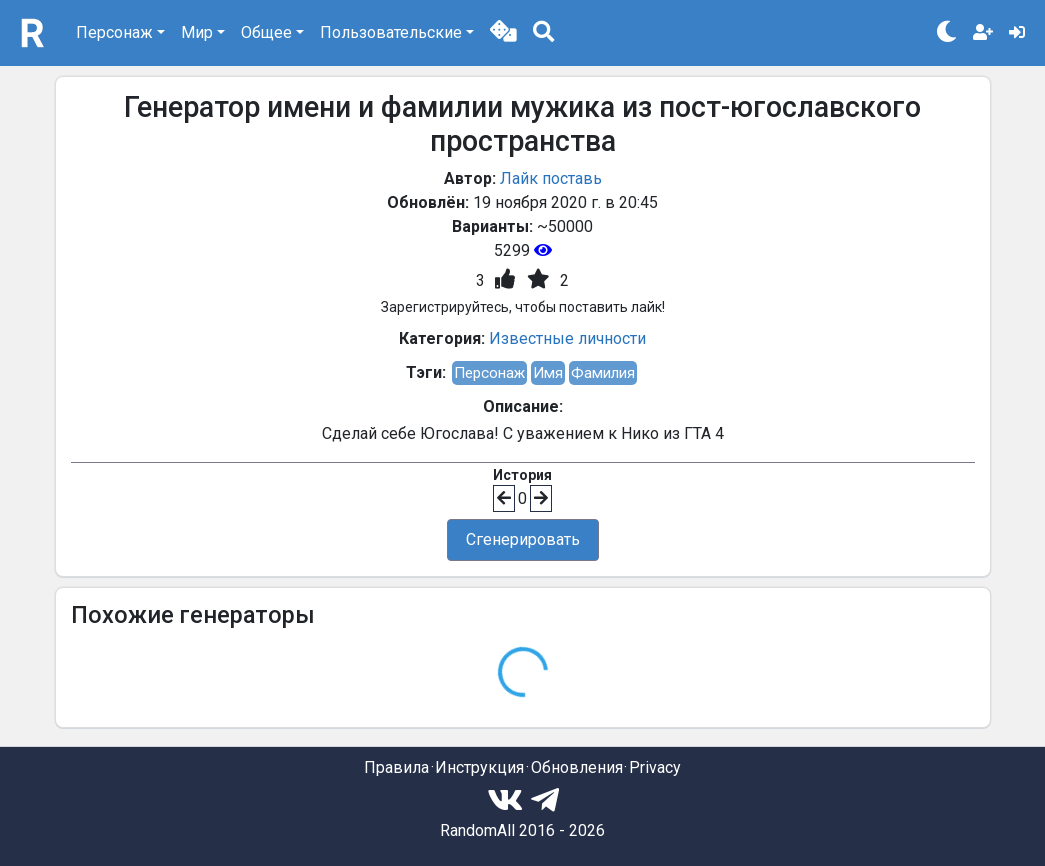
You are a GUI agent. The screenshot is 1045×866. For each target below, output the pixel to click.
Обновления (577, 767)
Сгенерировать (523, 539)
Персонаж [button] (114, 32)
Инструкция (479, 767)
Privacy (655, 767)
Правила (396, 767)
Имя (548, 373)
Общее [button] (266, 32)
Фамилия (603, 373)
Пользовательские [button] (391, 32)
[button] (503, 33)
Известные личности (567, 338)
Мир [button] (197, 32)
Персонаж (489, 373)
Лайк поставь (551, 178)
